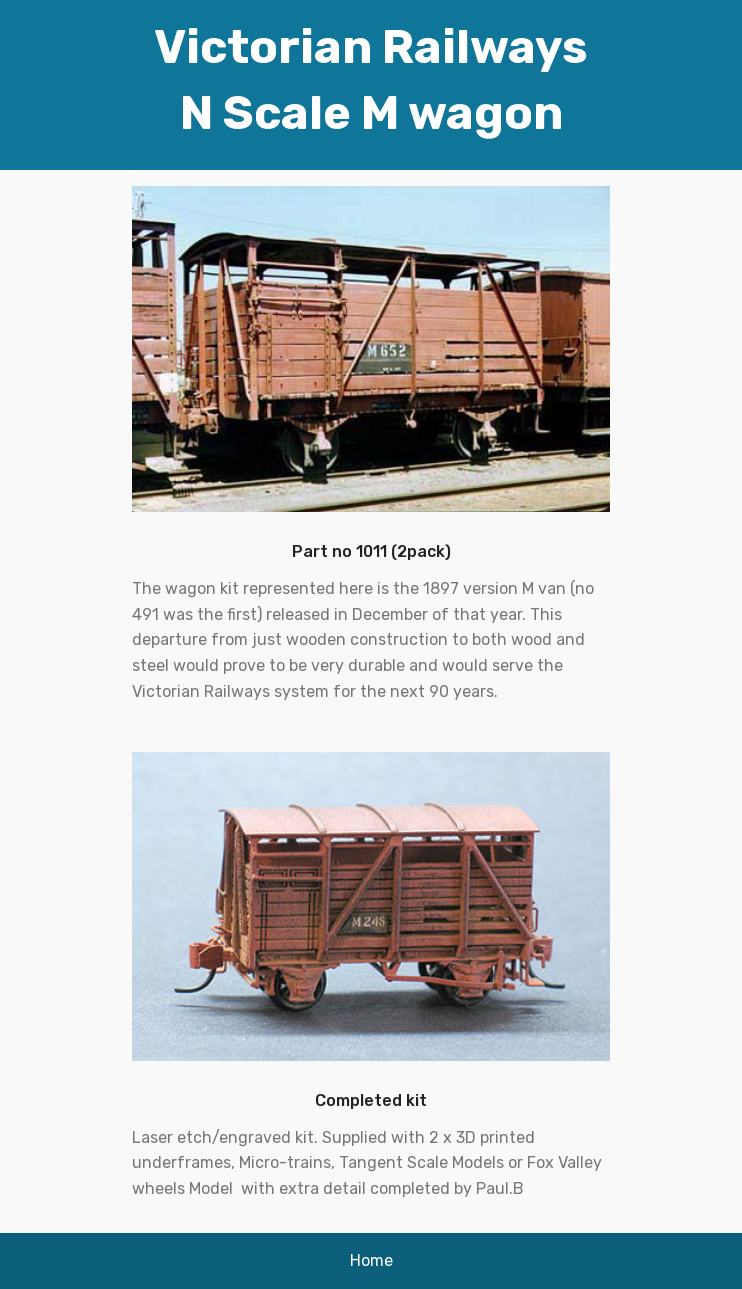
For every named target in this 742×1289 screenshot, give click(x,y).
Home (371, 1260)
